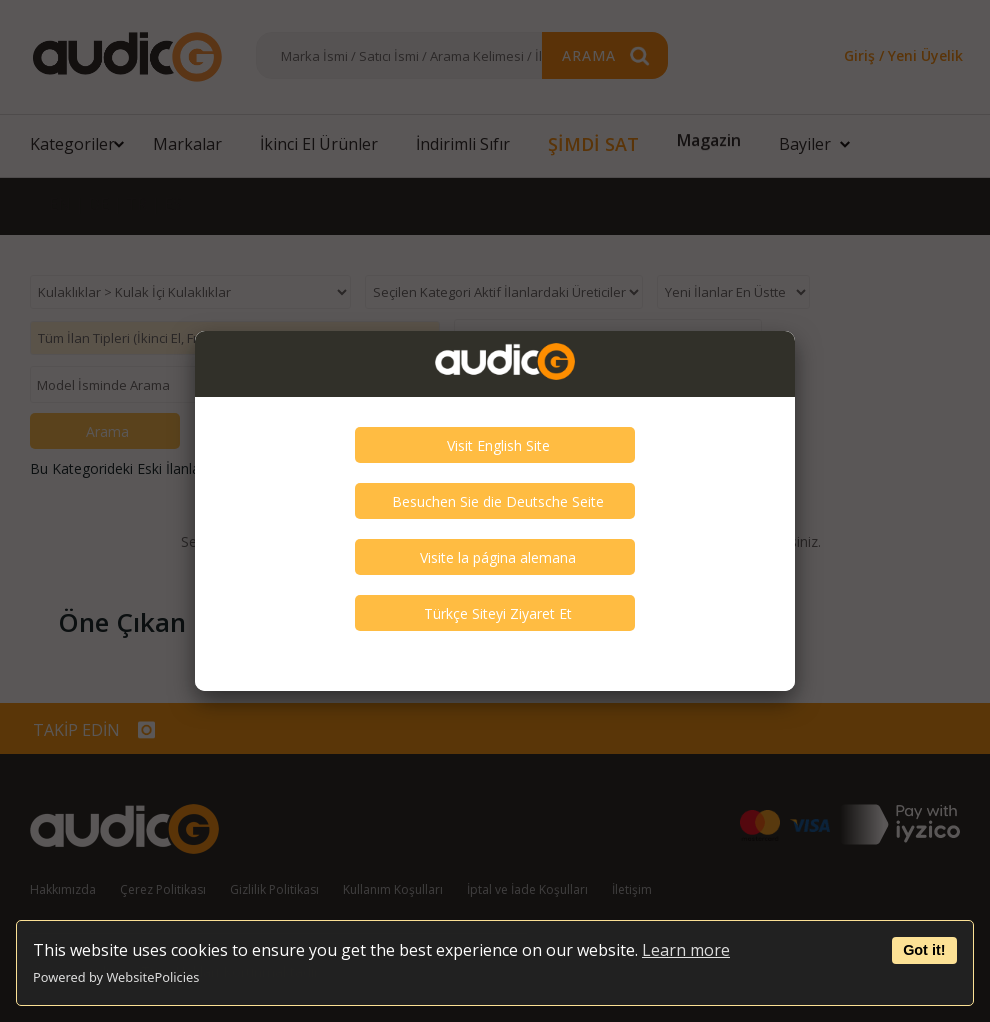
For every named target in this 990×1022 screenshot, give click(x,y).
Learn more (686, 950)
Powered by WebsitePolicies (116, 977)
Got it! (924, 950)
